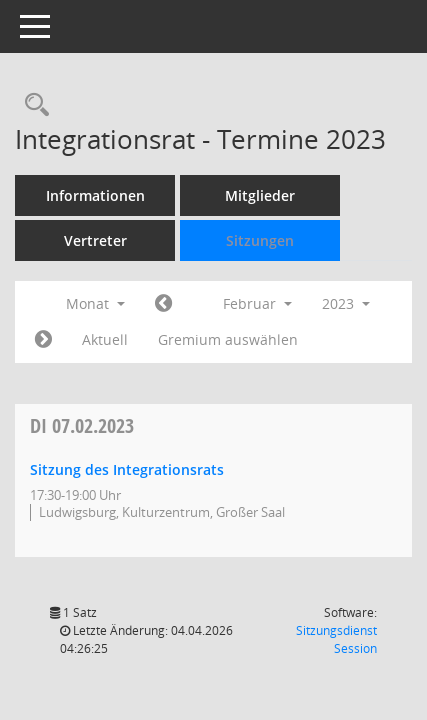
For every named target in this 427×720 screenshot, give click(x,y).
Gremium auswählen (228, 339)
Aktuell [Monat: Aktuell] (105, 339)
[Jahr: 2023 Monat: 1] (163, 304)
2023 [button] (346, 303)
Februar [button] (257, 303)
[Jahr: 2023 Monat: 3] (43, 340)
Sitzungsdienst (336, 639)
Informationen (95, 195)
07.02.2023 (82, 425)
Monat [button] (95, 303)
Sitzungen (260, 240)
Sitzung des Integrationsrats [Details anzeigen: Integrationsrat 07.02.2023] (127, 469)
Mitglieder (260, 195)
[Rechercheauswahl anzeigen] (32, 105)
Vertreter (95, 240)
